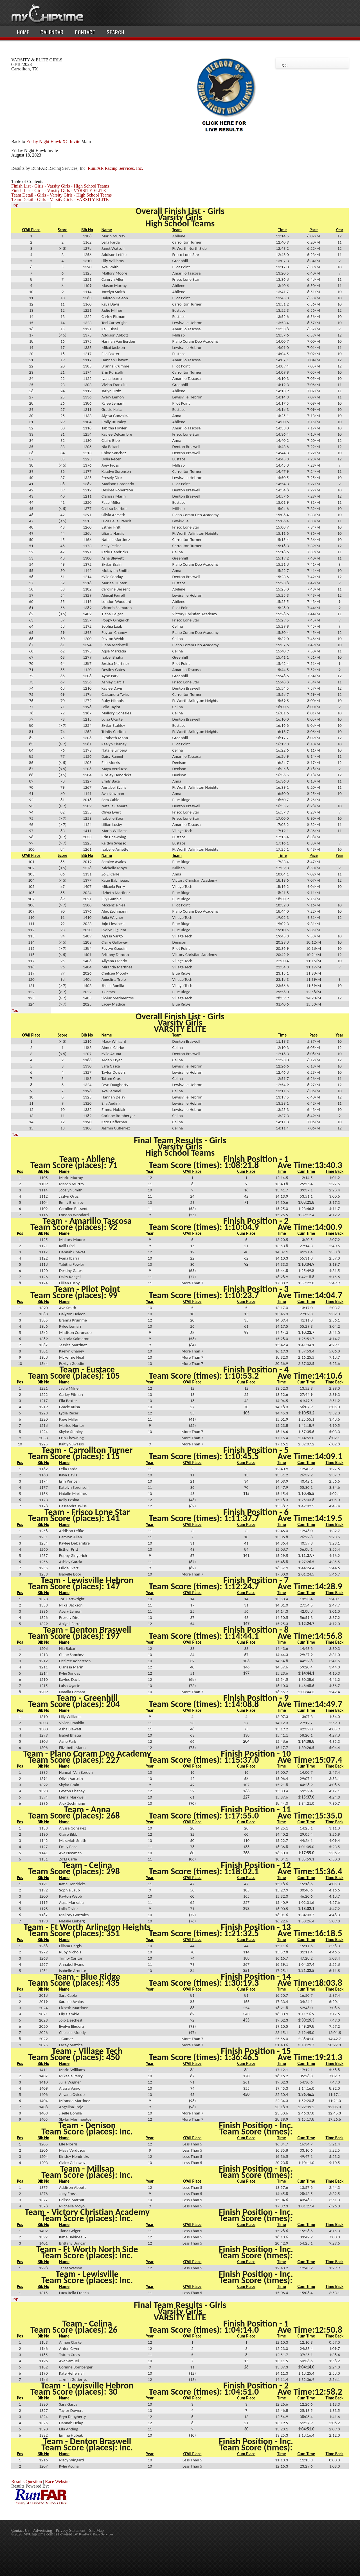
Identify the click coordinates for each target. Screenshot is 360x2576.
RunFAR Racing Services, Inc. (115, 168)
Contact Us (20, 2530)
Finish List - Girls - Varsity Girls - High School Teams (60, 186)
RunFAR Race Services (96, 2534)
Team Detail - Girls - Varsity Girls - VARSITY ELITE (60, 199)
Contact (85, 32)
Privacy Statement (70, 2530)
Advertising (42, 2530)
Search (115, 32)
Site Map (96, 2530)
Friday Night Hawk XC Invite (53, 141)
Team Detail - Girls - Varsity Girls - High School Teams (61, 195)
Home (23, 32)
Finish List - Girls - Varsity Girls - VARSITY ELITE (58, 190)
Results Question (26, 2481)
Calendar (52, 32)
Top (15, 205)
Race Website (57, 2481)
